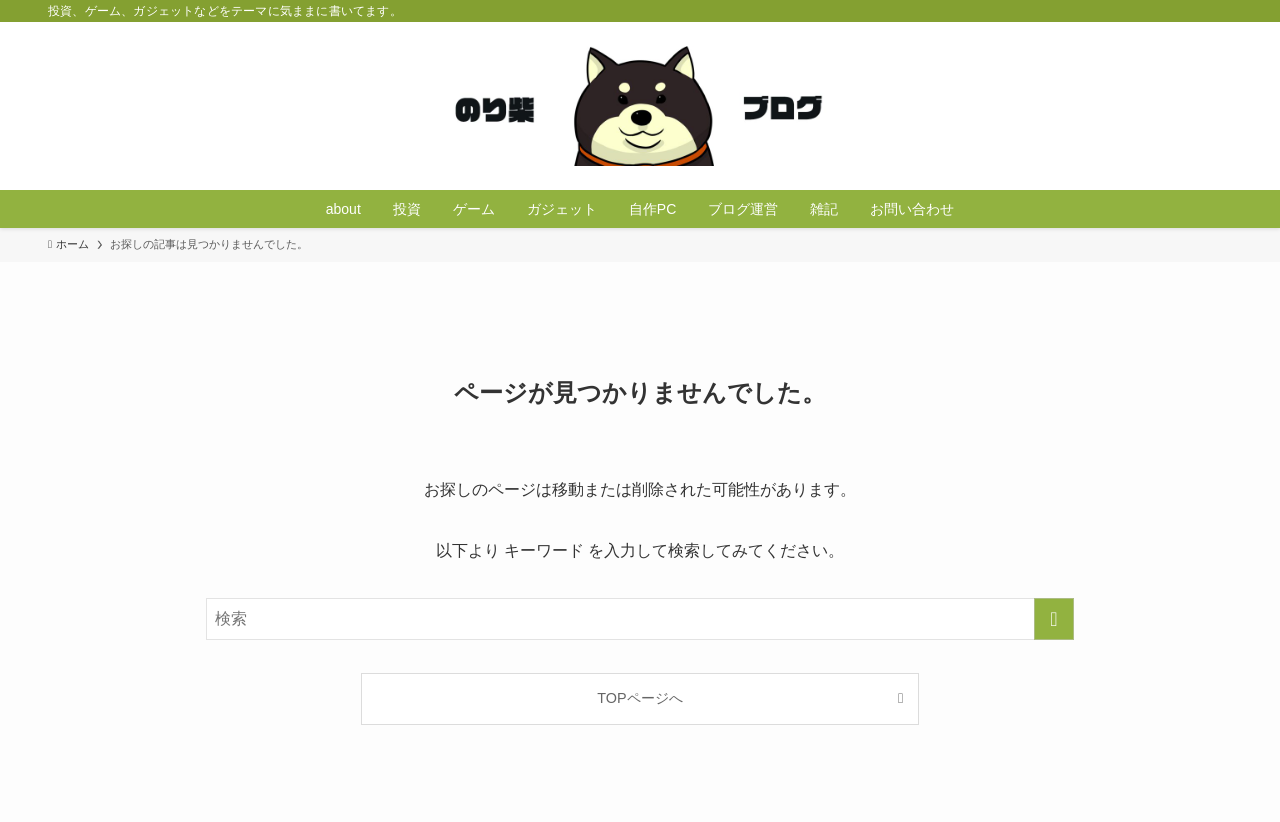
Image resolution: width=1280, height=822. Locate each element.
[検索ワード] (640, 619)
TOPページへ (639, 698)
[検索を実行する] (1054, 619)
